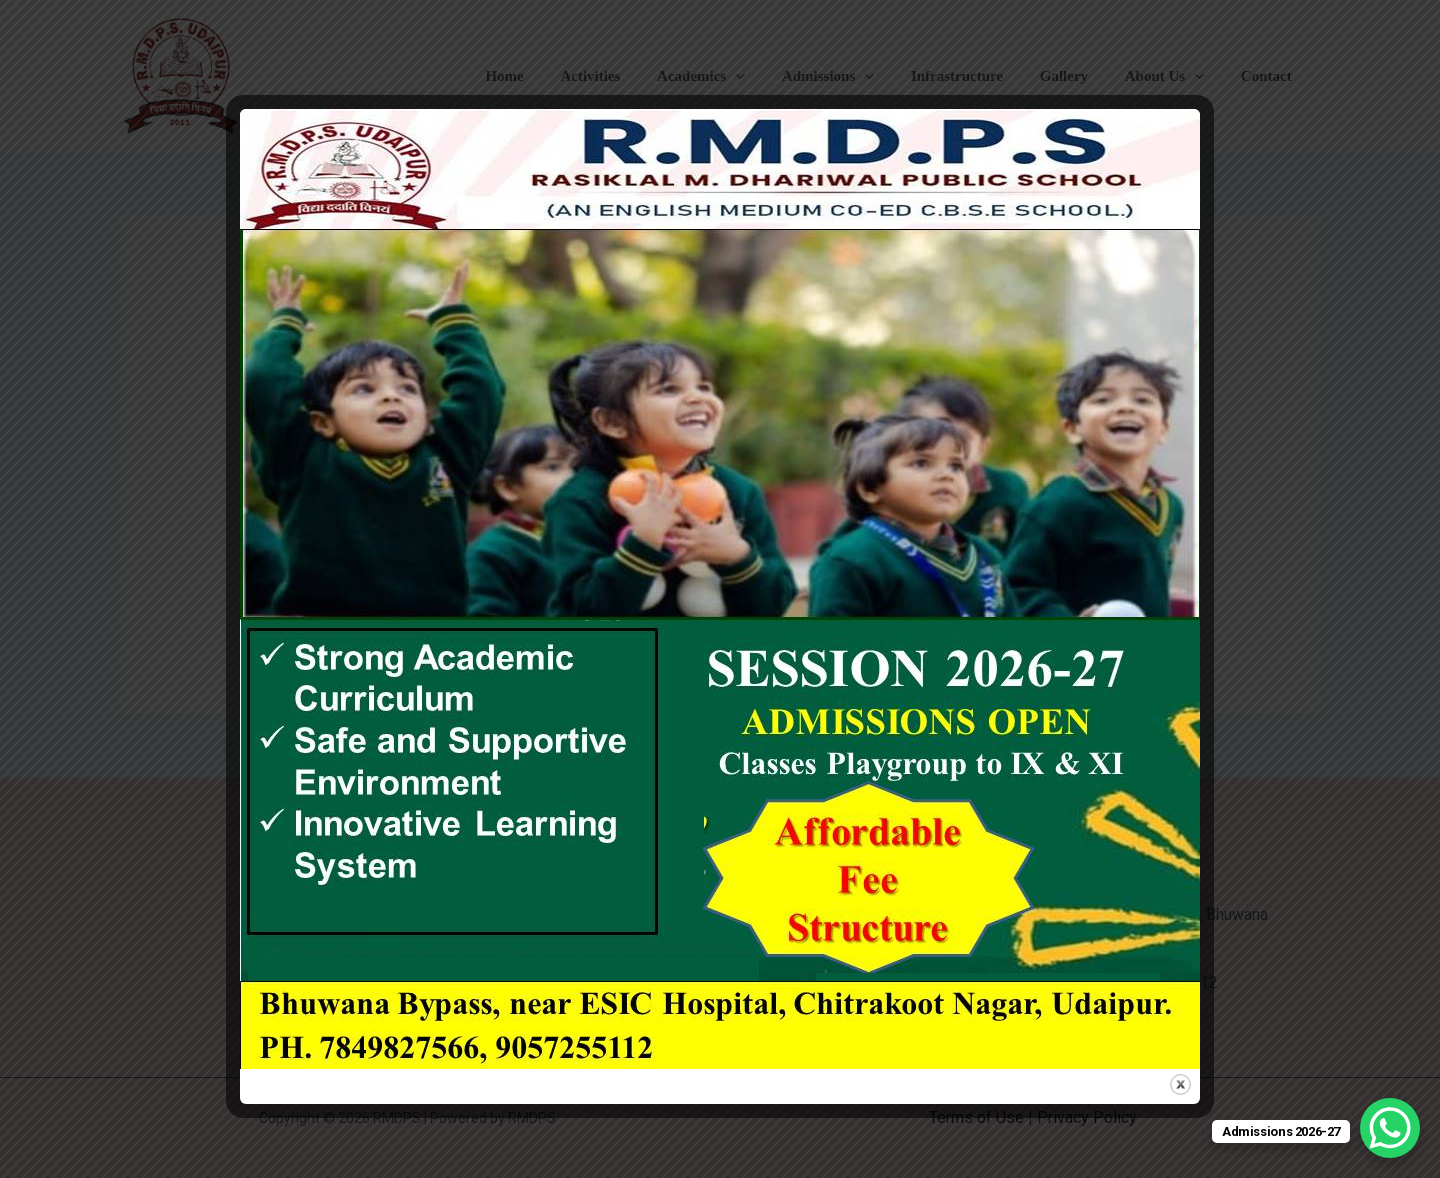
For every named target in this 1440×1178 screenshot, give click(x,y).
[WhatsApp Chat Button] (1390, 1128)
